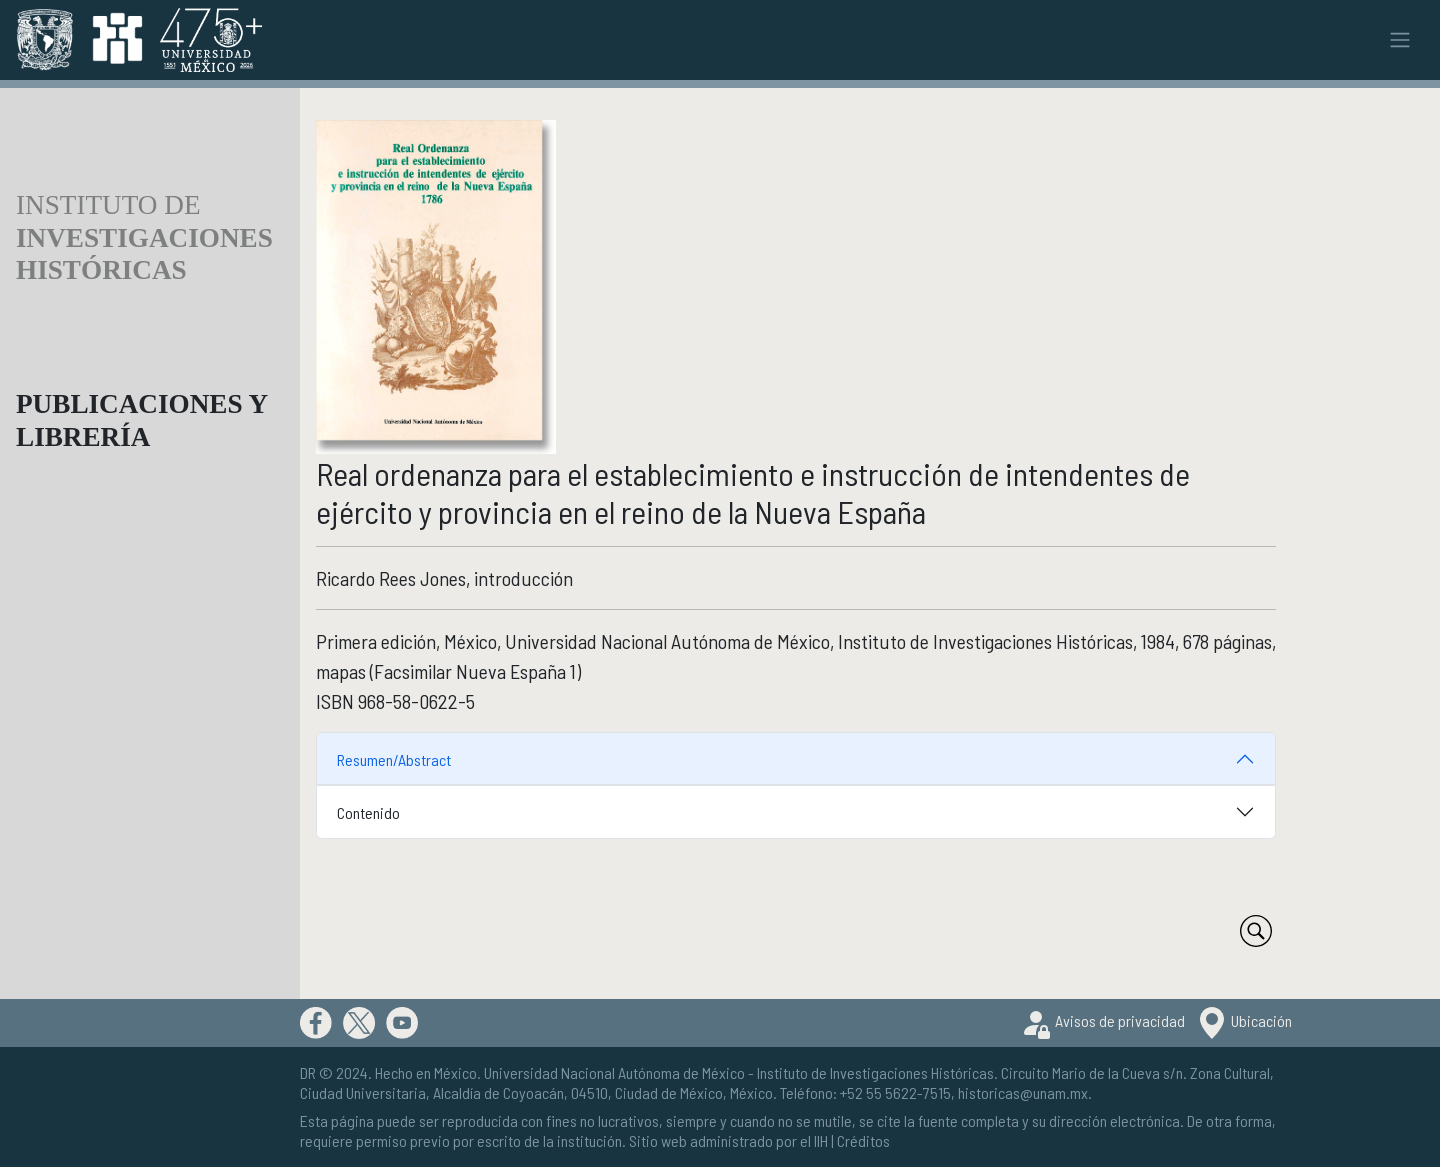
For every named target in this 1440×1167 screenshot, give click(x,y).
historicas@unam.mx (1023, 1092)
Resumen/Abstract (394, 759)
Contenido (368, 812)
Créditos (863, 1140)
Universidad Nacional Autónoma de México (614, 1072)
